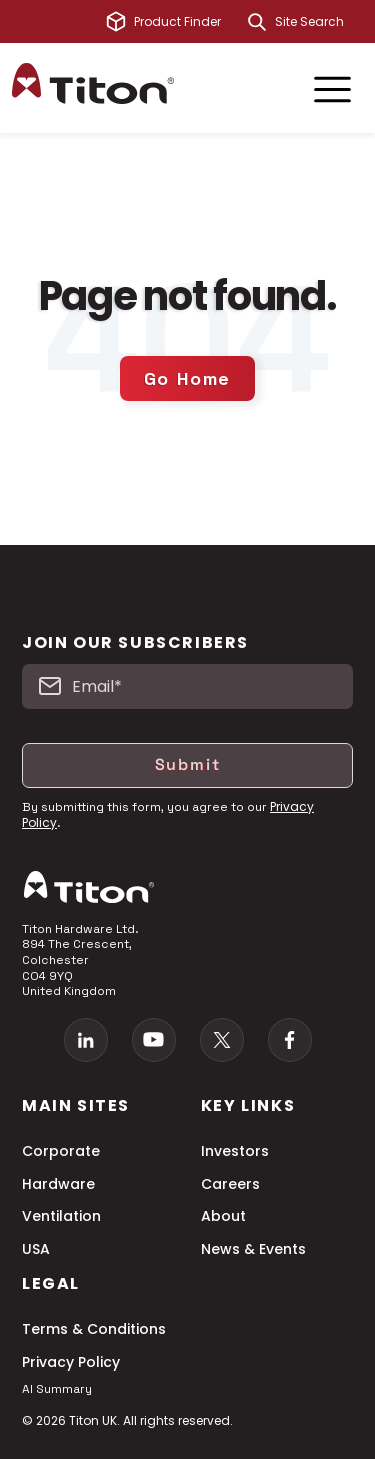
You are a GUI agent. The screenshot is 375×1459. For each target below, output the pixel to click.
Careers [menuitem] (230, 1184)
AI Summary (57, 1389)
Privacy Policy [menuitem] (71, 1362)
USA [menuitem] (36, 1249)
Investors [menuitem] (235, 1151)
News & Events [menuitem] (253, 1249)
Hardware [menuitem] (58, 1184)
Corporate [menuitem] (61, 1151)
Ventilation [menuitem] (61, 1216)
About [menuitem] (223, 1216)
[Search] (257, 22)
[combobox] (319, 22)
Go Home (188, 378)
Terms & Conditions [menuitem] (94, 1329)
